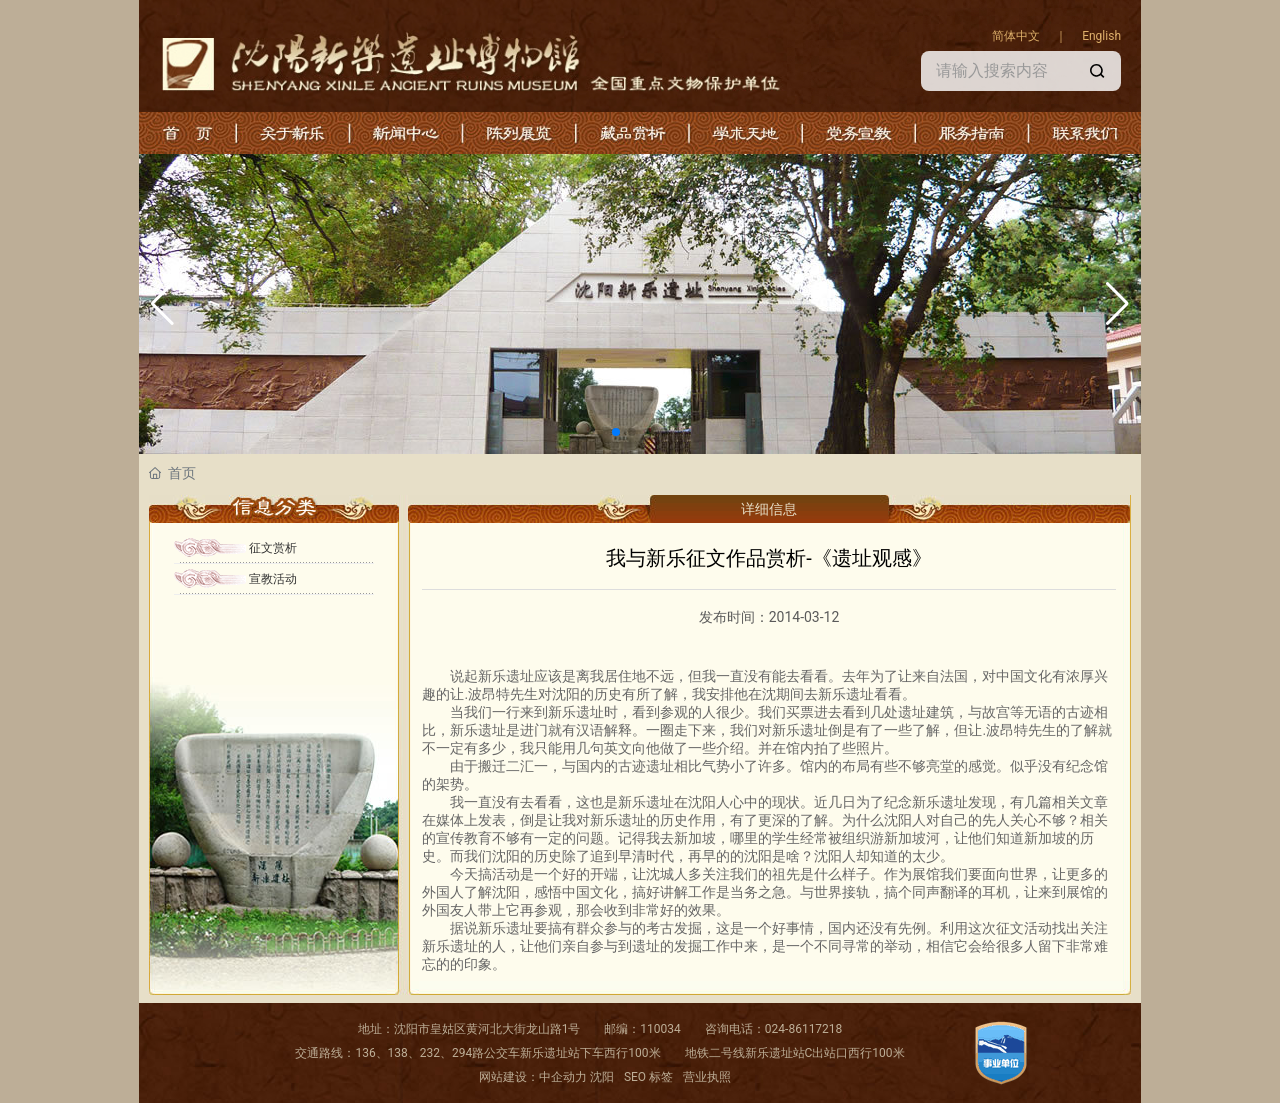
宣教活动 (273, 579)
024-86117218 (804, 1029)
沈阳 (602, 1077)
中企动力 (563, 1077)
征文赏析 (273, 548)
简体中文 (1016, 36)
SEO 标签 (648, 1077)
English (1100, 36)
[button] (616, 432)
